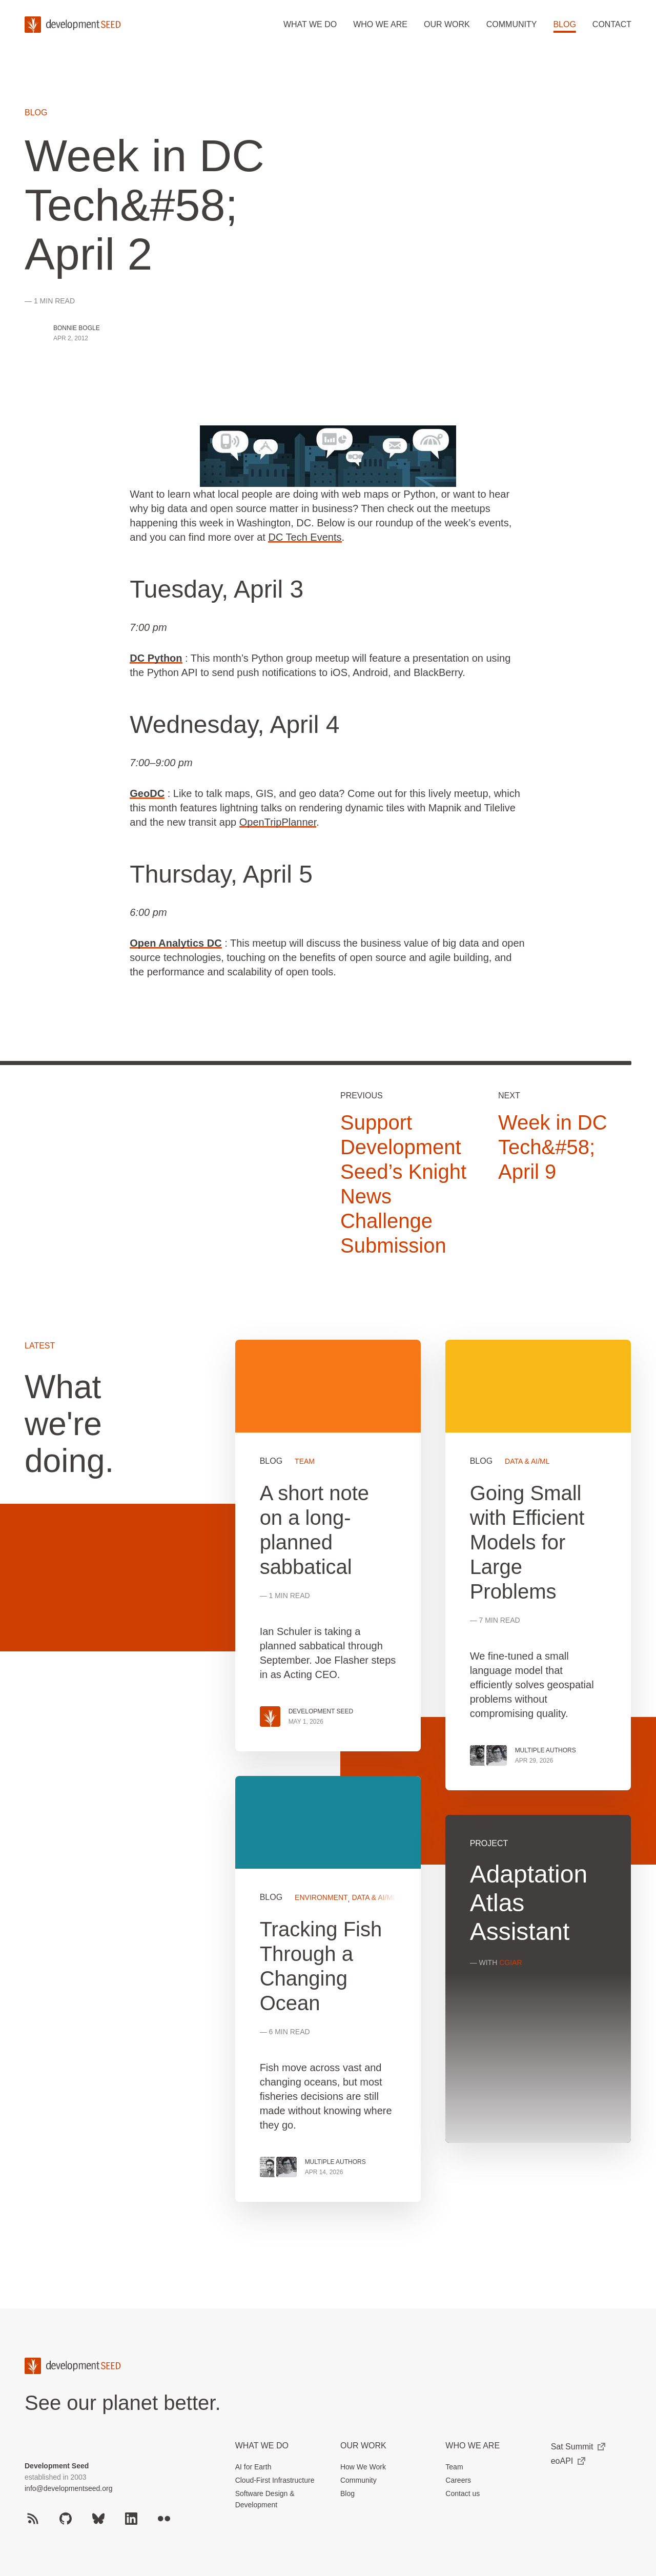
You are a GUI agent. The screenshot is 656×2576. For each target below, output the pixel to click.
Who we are (380, 24)
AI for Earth (253, 2467)
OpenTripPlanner (277, 822)
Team (454, 2467)
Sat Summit (578, 2446)
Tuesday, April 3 (216, 589)
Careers (458, 2480)
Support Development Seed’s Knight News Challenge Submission (403, 1184)
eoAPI (568, 2461)
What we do (310, 24)
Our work (447, 24)
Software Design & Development (265, 2499)
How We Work (363, 2467)
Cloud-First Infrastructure (275, 2480)
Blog (564, 24)
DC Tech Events (304, 537)
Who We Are (472, 2445)
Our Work (363, 2445)
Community (511, 24)
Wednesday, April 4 (234, 724)
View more (328, 1989)
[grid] (433, 1783)
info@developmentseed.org (68, 2488)
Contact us (462, 2493)
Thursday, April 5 (221, 874)
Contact (611, 24)
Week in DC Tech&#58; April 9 (552, 1147)
